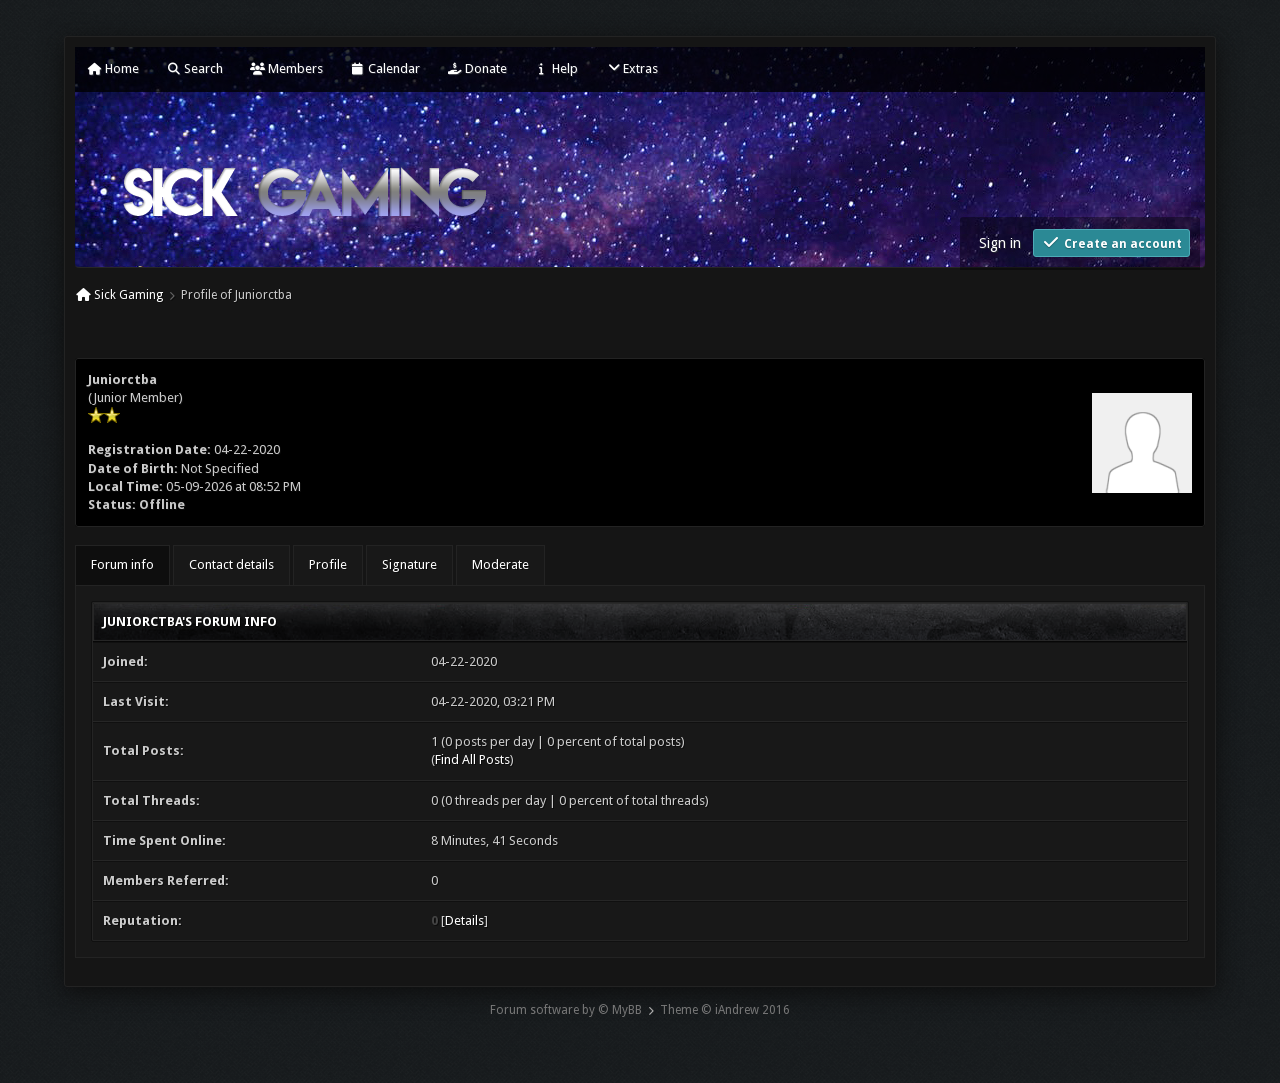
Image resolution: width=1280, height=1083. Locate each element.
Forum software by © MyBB (566, 1010)
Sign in (1000, 243)
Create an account (1111, 242)
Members (286, 68)
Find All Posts (472, 759)
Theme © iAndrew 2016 (725, 1010)
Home (113, 68)
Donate (477, 68)
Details (464, 920)
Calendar (385, 68)
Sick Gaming (128, 295)
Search (194, 68)
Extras (631, 68)
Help (556, 68)
